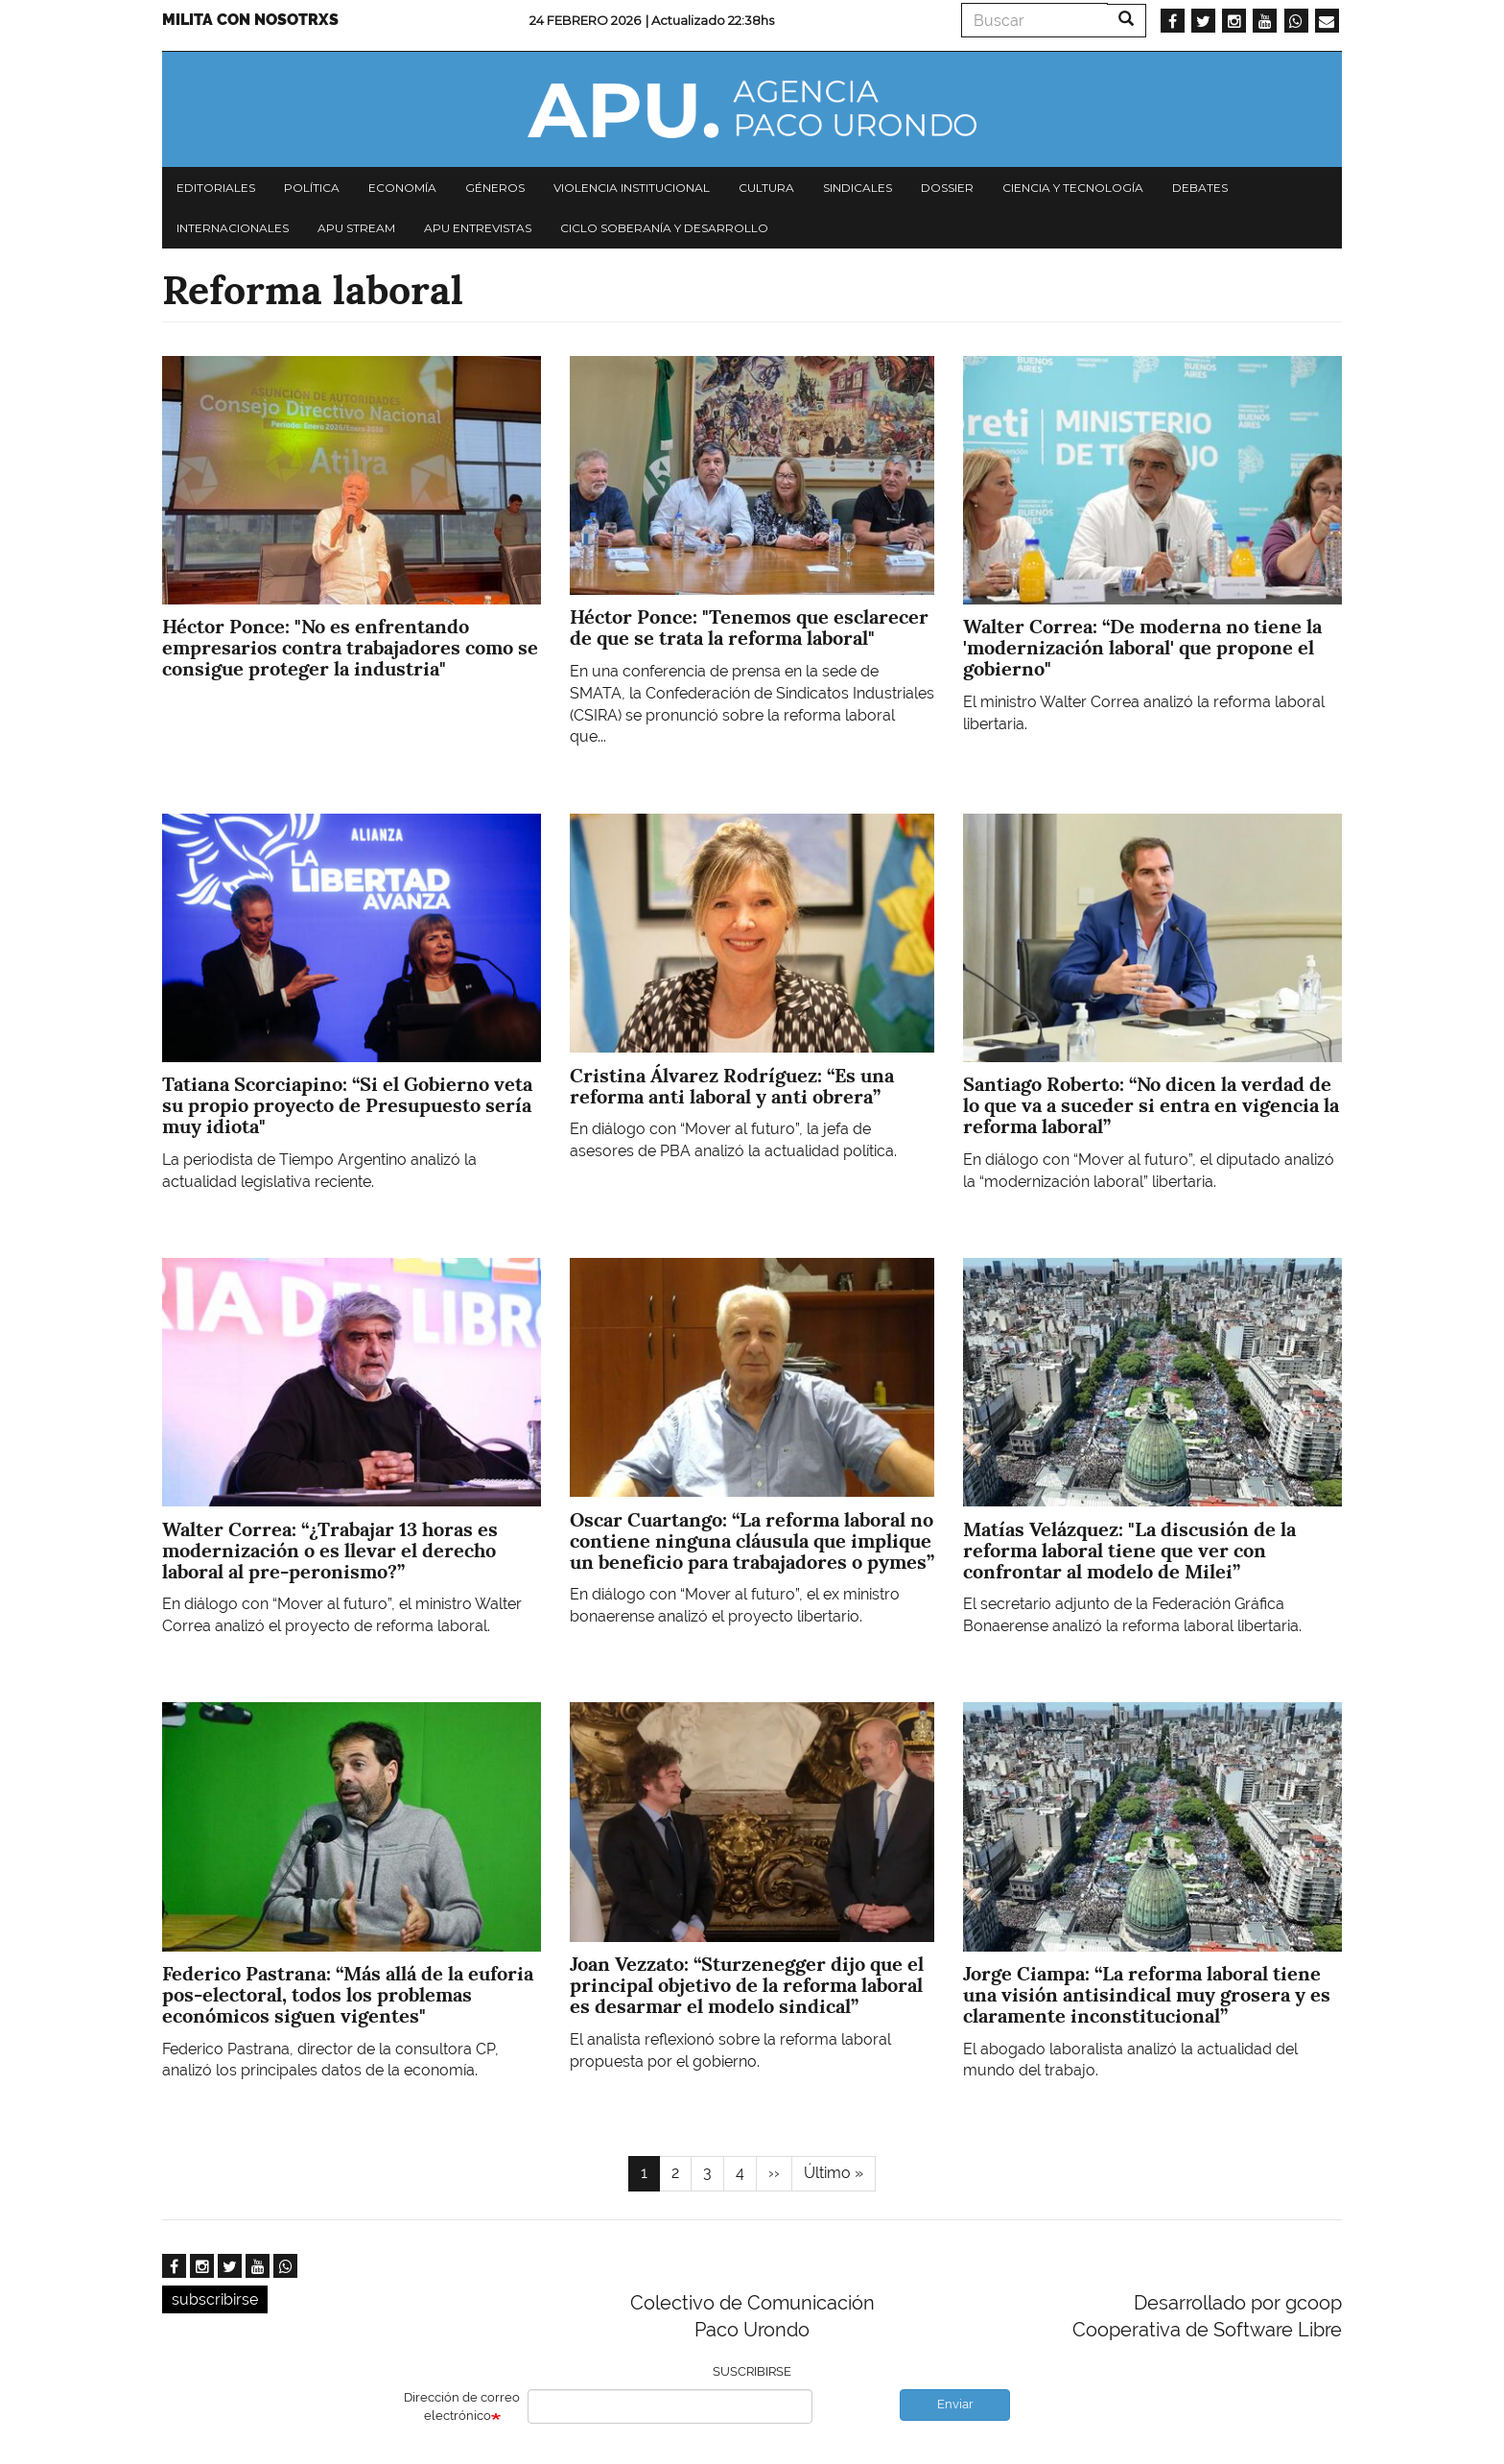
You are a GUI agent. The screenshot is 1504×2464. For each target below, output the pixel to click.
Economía (402, 187)
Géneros (495, 187)
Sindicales (857, 187)
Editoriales (215, 187)
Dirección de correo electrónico (462, 2406)
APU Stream (356, 228)
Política (312, 187)
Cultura (766, 187)
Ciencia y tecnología (1072, 187)
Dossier (947, 187)
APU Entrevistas (477, 228)
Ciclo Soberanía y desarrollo (664, 228)
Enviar (955, 2404)
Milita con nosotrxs (250, 20)
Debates (1200, 187)
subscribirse (215, 2299)
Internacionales (232, 228)
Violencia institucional (631, 187)
